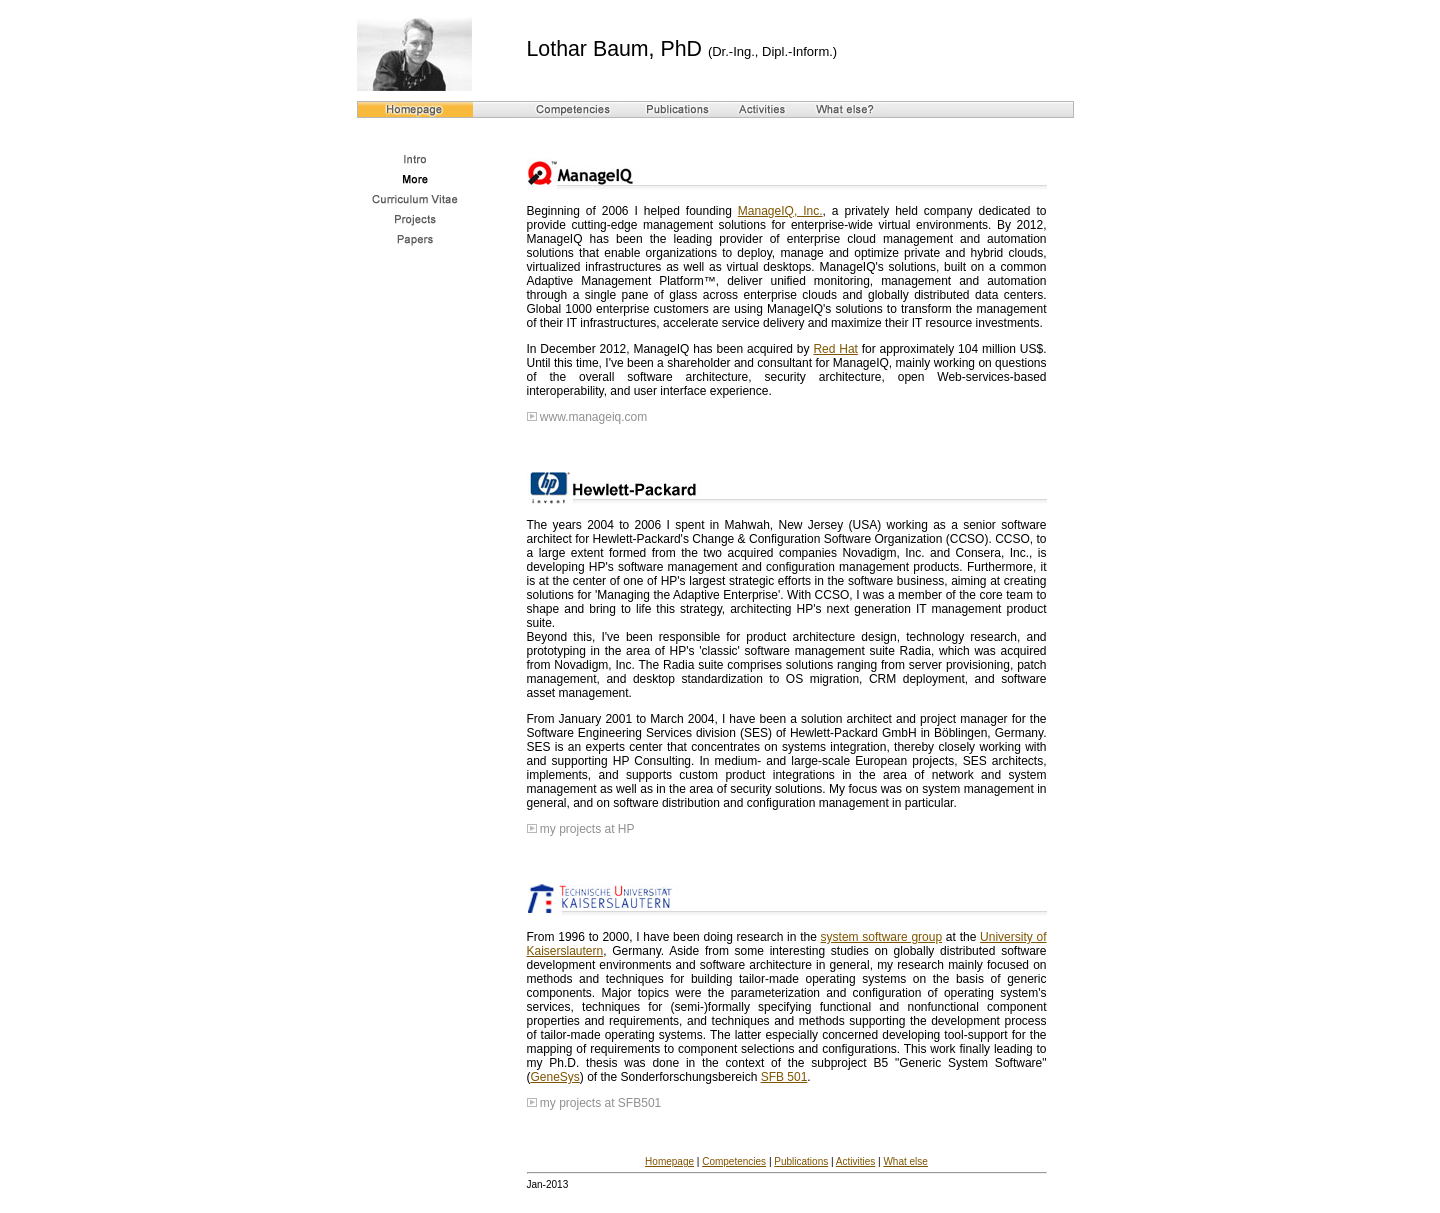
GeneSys (555, 1077)
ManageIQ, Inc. (780, 211)
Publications (801, 1161)
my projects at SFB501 (600, 1103)
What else (905, 1161)
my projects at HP (587, 829)
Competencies (734, 1161)
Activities (855, 1161)
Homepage (669, 1161)
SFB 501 (784, 1077)
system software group (882, 937)
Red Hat (835, 349)
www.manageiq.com (593, 417)
